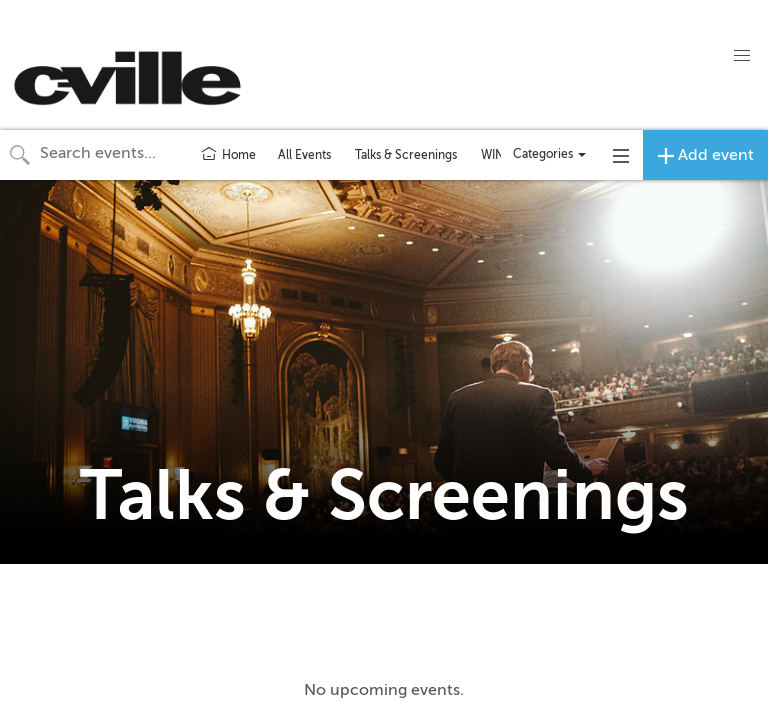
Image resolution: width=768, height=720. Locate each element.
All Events (304, 155)
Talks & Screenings (406, 155)
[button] (742, 56)
